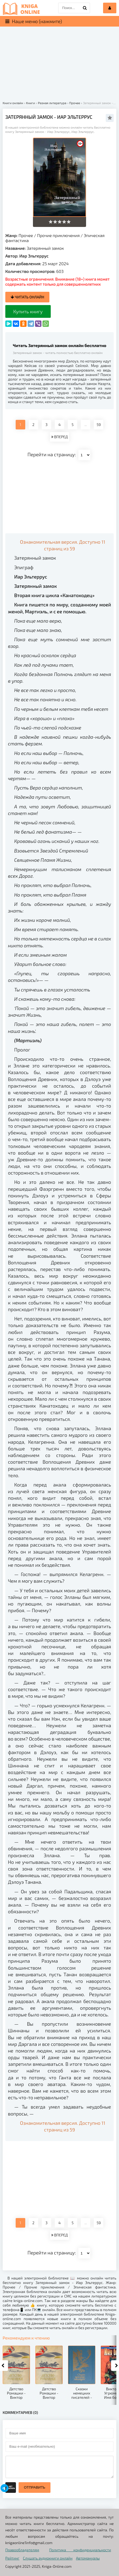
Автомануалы (88, 2558)
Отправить (34, 2487)
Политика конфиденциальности (80, 2550)
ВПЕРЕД (59, 436)
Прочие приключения (58, 235)
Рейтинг (12, 2558)
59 (99, 424)
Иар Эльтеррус (34, 255)
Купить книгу (28, 311)
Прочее (26, 235)
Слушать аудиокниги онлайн (48, 2558)
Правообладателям (22, 2550)
